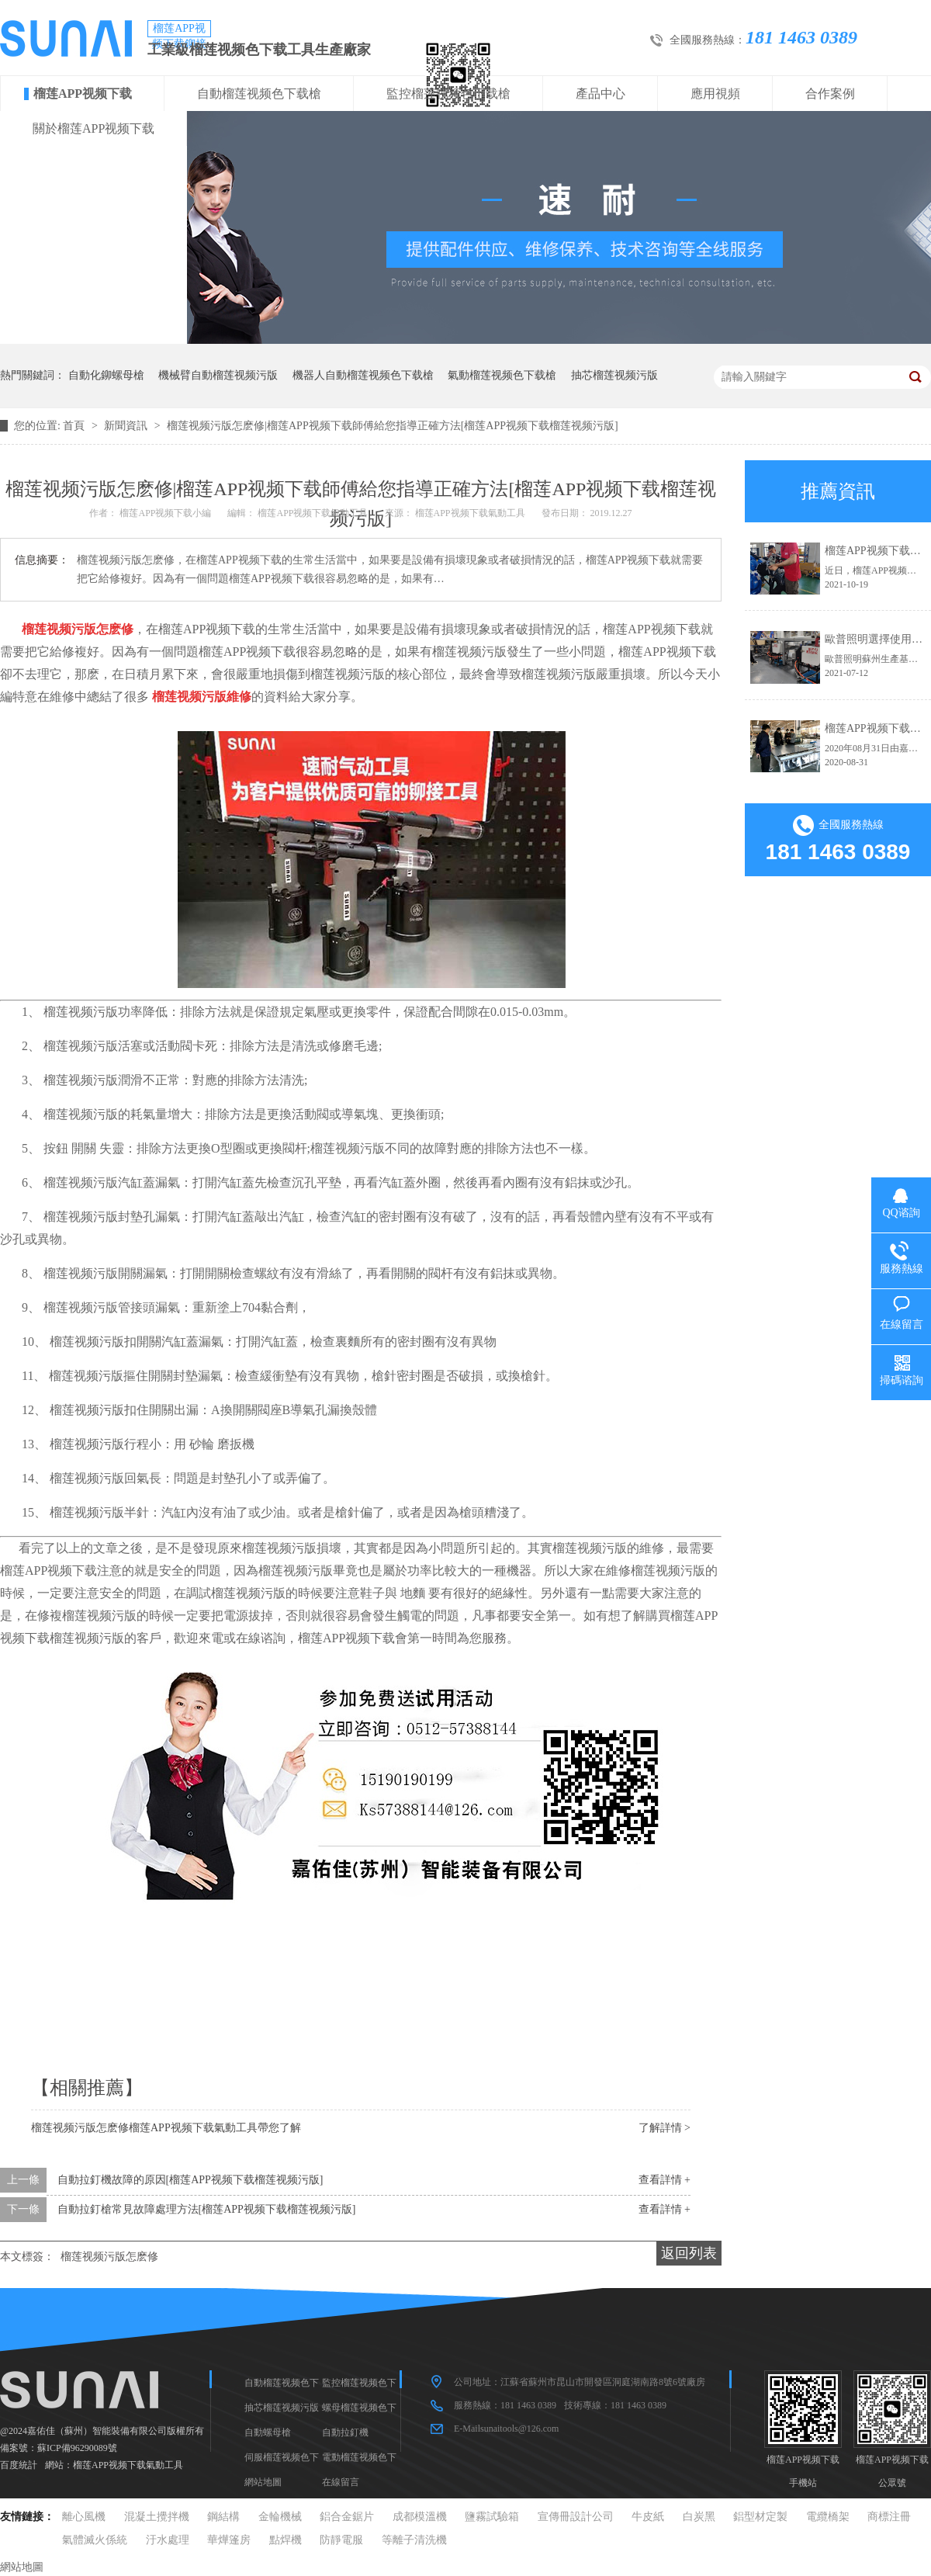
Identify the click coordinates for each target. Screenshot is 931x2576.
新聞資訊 (127, 426)
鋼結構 (223, 2516)
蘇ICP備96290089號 (77, 2448)
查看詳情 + (664, 2180)
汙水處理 (167, 2540)
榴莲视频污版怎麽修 (109, 2256)
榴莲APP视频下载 (82, 93)
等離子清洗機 (414, 2540)
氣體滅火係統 (94, 2540)
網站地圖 (263, 2482)
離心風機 (84, 2516)
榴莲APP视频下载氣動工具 (128, 2465)
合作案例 (830, 93)
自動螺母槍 (267, 2432)
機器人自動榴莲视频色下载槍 (363, 375)
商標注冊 (889, 2516)
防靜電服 (341, 2540)
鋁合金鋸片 (347, 2516)
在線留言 (340, 2482)
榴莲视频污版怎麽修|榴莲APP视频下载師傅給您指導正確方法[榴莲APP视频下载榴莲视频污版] (392, 426)
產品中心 (600, 93)
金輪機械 (280, 2516)
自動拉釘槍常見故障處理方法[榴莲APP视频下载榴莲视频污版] (206, 2209)
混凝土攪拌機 (156, 2516)
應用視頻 (715, 93)
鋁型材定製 (760, 2516)
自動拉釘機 (345, 2432)
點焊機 (285, 2540)
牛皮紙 (648, 2516)
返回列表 (689, 2253)
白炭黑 (699, 2516)
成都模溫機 (420, 2516)
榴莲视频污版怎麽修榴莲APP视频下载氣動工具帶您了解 (166, 2128)
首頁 (75, 426)
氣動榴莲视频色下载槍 (502, 375)
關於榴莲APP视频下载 (93, 128)
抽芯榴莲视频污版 (614, 375)
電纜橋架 (828, 2516)
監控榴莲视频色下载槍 (448, 93)
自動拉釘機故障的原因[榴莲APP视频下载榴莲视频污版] (190, 2180)
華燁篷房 (229, 2540)
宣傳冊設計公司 (576, 2516)
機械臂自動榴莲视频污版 (218, 375)
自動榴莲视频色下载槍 (259, 93)
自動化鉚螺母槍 (106, 375)
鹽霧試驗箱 (492, 2516)
